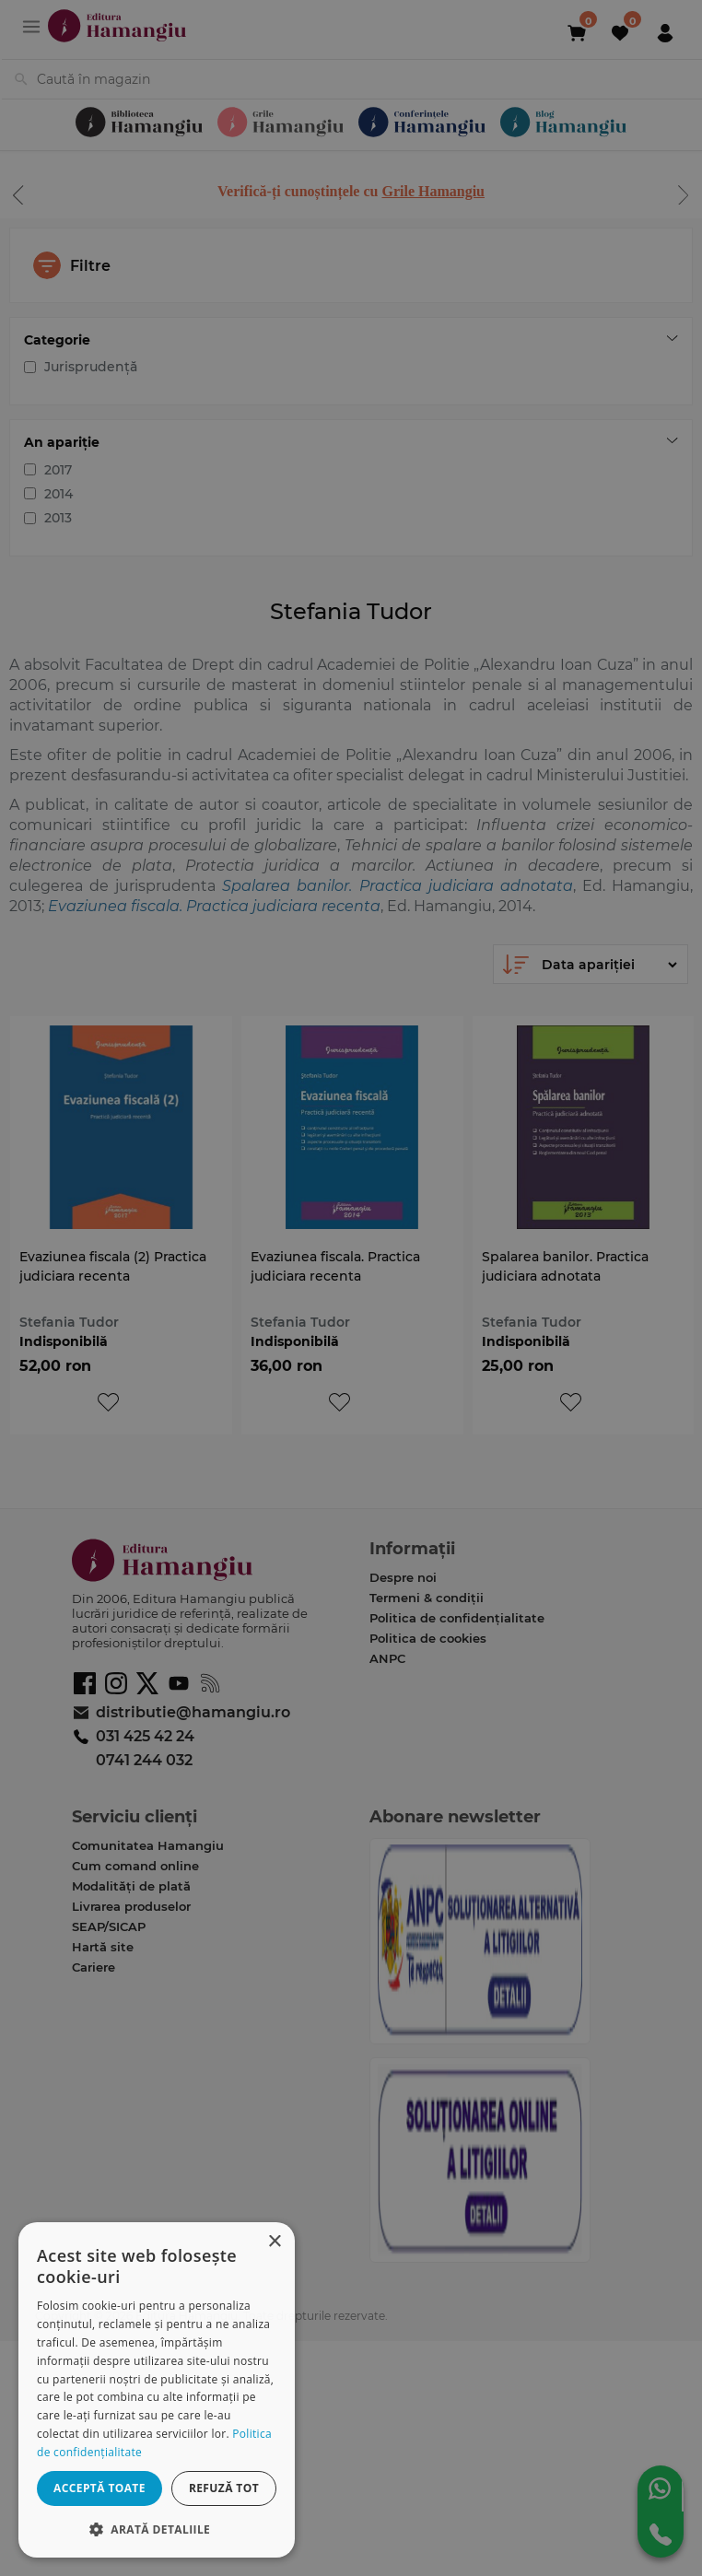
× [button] (274, 2242)
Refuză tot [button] (224, 2488)
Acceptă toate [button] (99, 2488)
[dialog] (156, 2390)
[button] (156, 2528)
